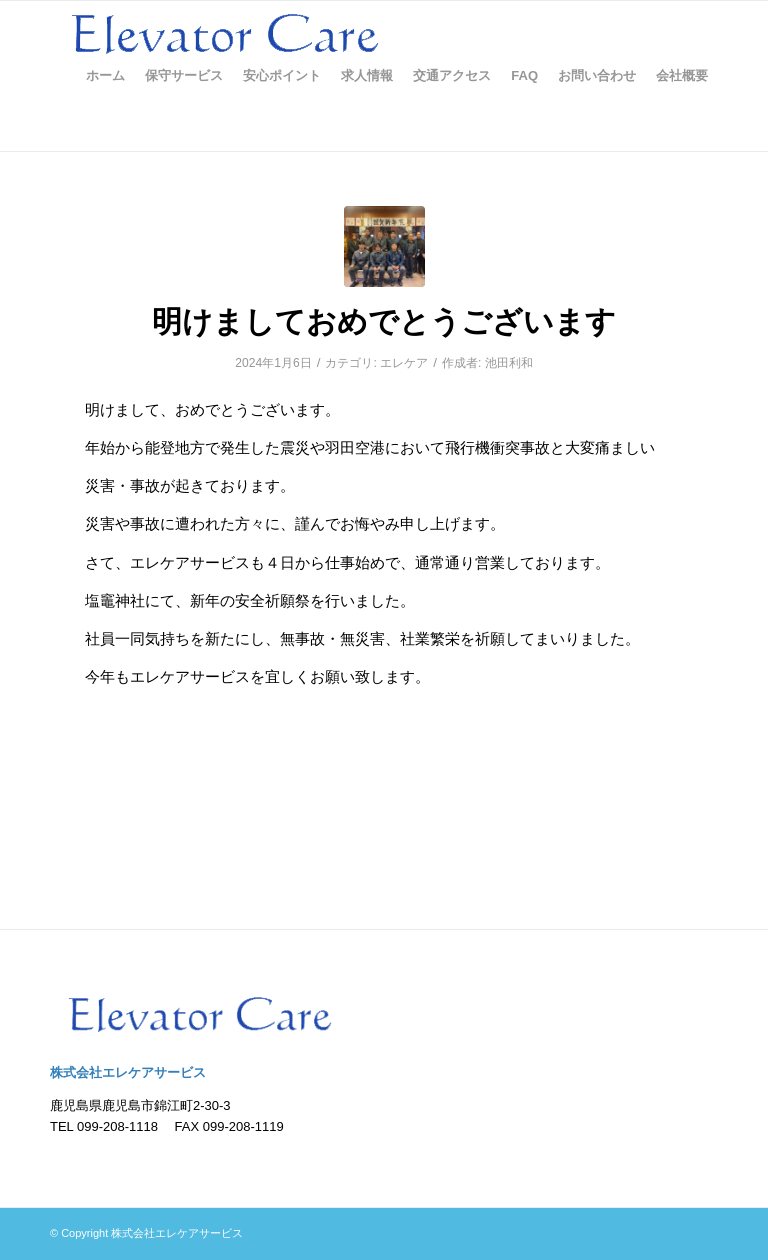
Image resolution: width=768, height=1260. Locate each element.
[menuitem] (105, 76)
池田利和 (509, 363)
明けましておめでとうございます (384, 321)
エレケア (404, 363)
